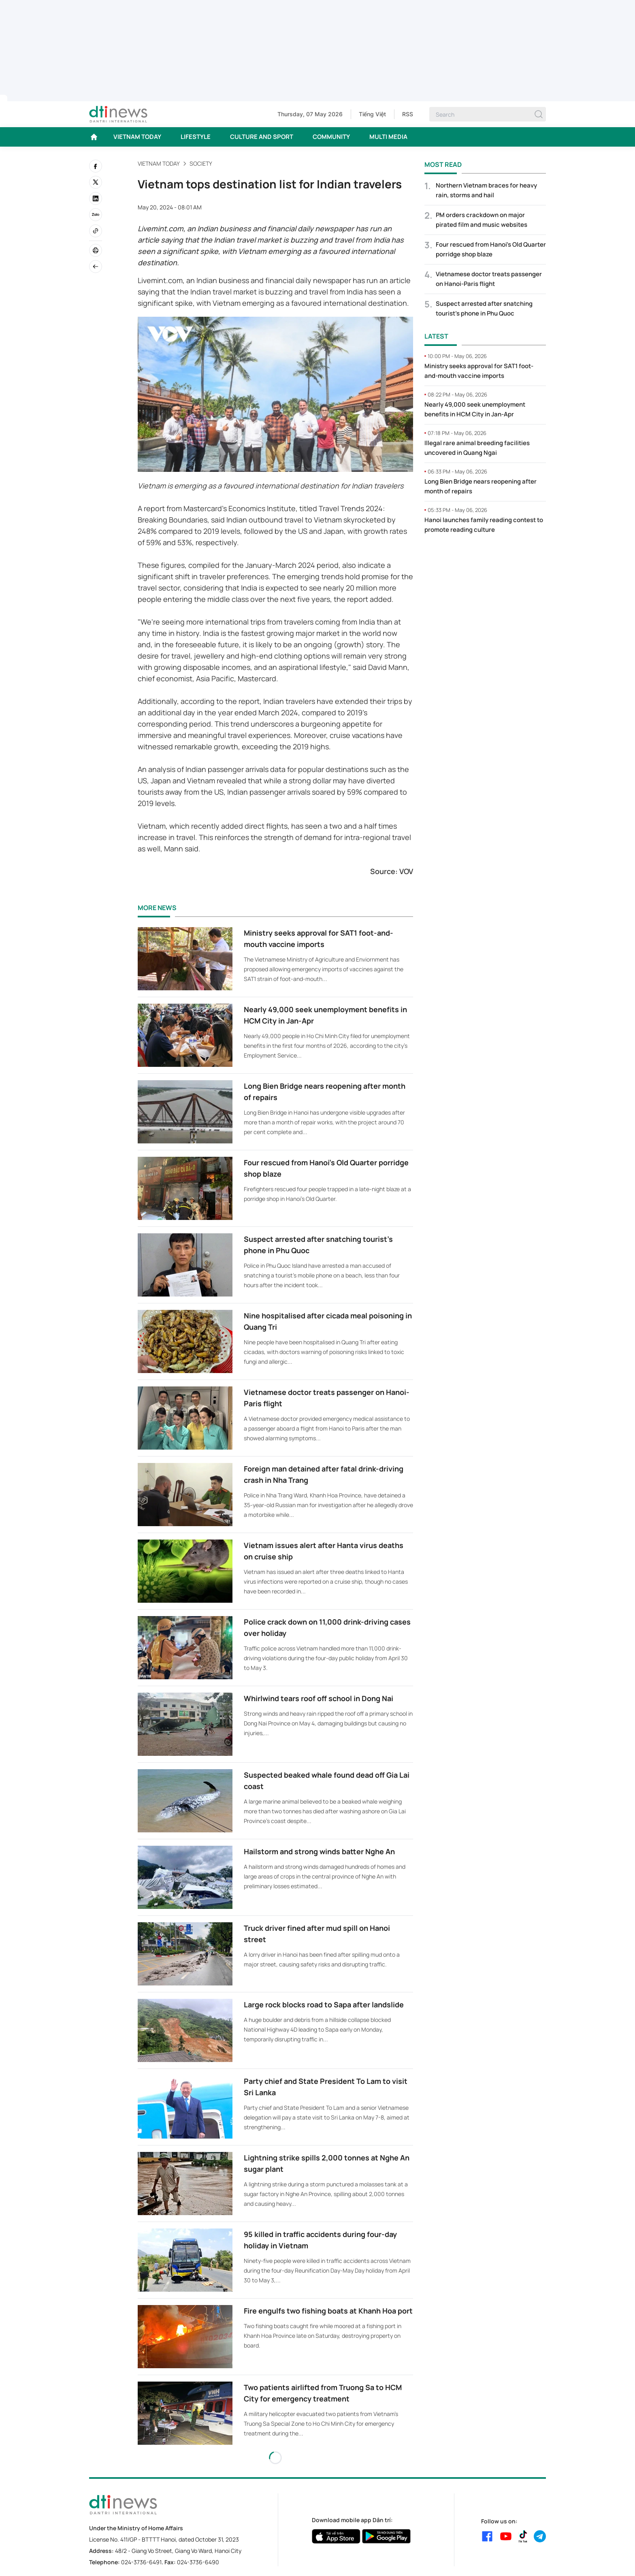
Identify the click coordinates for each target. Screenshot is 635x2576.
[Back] (95, 266)
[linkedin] (95, 198)
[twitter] (95, 182)
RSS (407, 114)
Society (201, 163)
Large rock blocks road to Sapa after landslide (324, 2004)
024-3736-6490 (198, 2562)
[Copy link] (95, 230)
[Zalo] (95, 214)
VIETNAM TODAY (137, 136)
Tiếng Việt (372, 114)
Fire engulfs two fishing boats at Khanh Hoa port (328, 2311)
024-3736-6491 (141, 2562)
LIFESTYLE (196, 136)
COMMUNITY (331, 136)
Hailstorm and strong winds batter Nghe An (319, 1851)
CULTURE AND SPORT (261, 136)
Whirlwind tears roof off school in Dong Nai (318, 1698)
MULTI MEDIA (388, 136)
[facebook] (95, 166)
